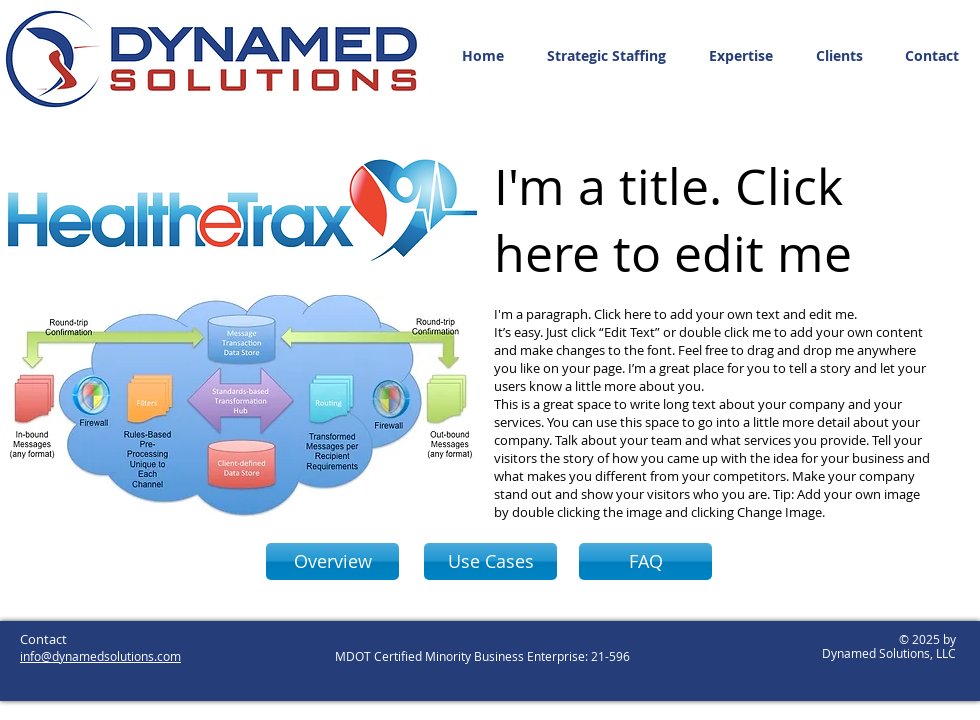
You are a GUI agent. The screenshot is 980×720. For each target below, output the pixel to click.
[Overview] (332, 561)
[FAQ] (645, 561)
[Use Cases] (490, 561)
